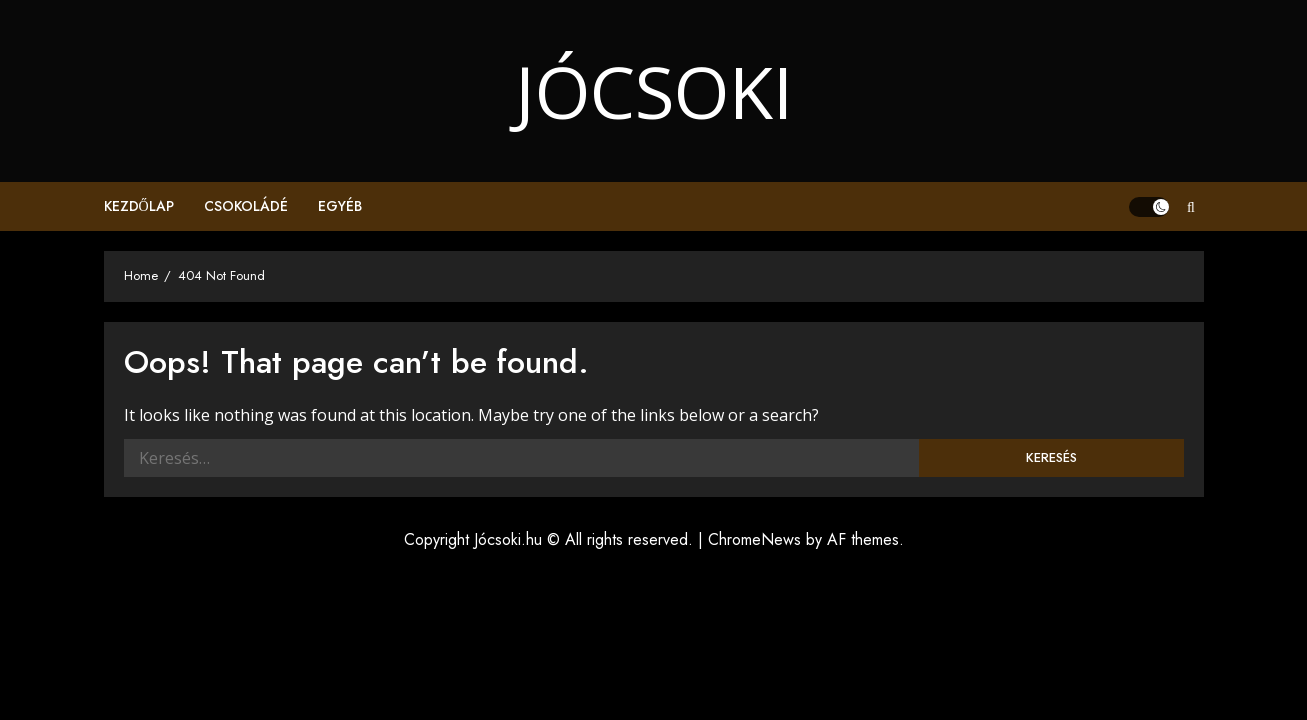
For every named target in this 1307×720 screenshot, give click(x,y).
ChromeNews (754, 539)
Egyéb (340, 206)
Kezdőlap (139, 206)
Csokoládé (246, 206)
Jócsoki (654, 91)
